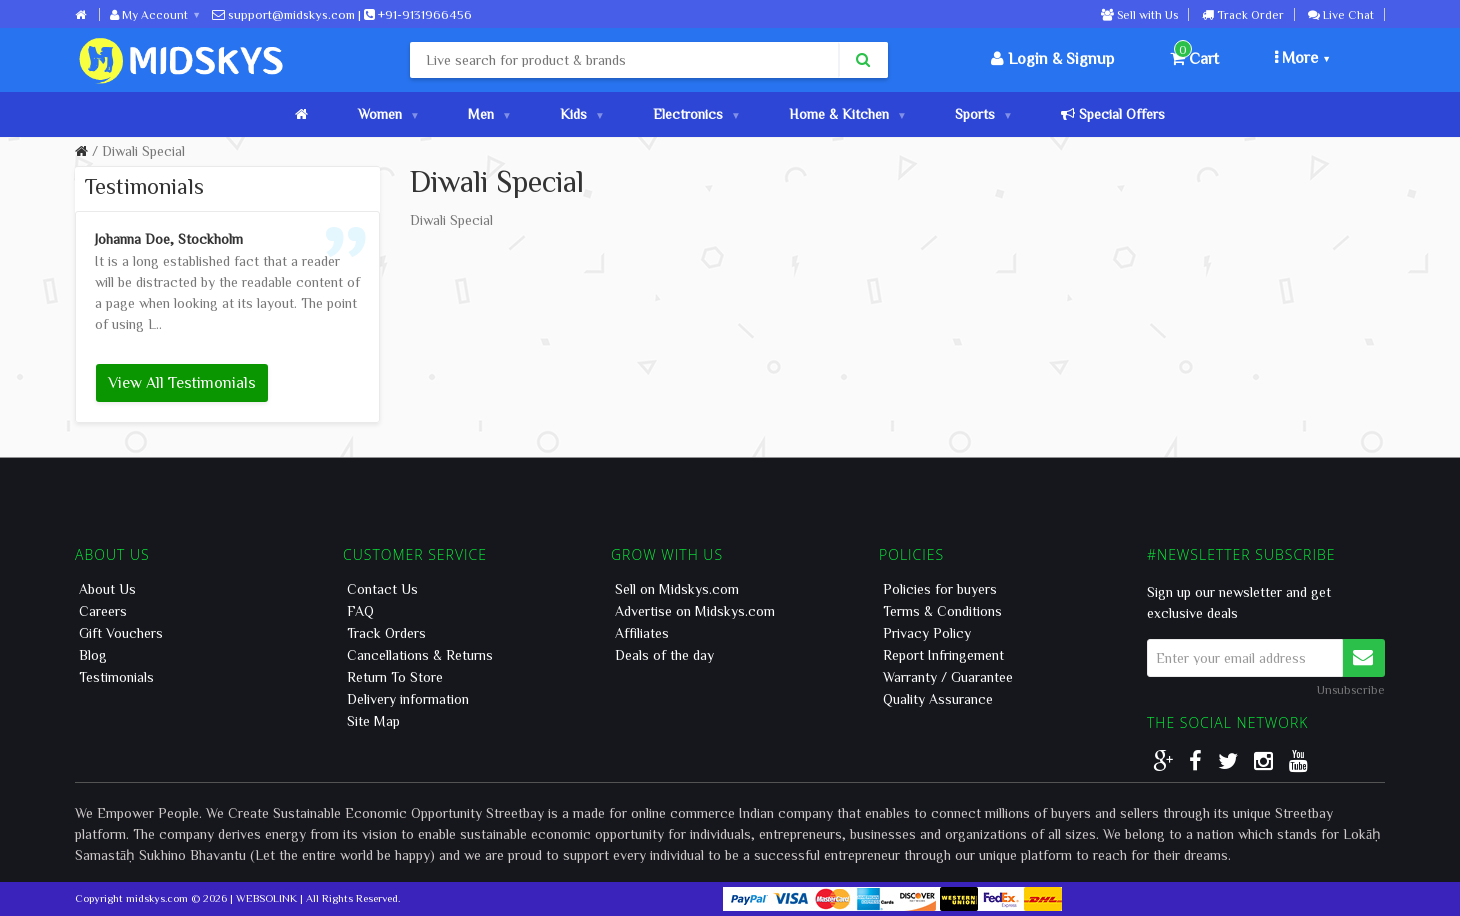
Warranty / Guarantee (948, 677)
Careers (103, 611)
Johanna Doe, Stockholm (169, 239)
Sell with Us (1139, 14)
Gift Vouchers (121, 633)
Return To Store (395, 677)
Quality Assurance (938, 699)
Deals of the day (664, 655)
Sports (983, 114)
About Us (107, 589)
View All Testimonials (182, 382)
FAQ (360, 611)
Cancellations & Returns (420, 655)
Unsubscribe (1351, 689)
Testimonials (116, 677)
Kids (581, 114)
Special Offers (1113, 114)
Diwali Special (143, 151)
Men (489, 114)
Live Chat (1341, 14)
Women (388, 114)
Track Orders (386, 633)
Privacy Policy (927, 633)
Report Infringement (943, 655)
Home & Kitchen (847, 114)
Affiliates (642, 633)
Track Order (1243, 14)
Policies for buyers (940, 589)
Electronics (696, 114)
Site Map (373, 721)
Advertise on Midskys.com (695, 611)
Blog (93, 655)
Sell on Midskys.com (677, 589)
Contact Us (382, 589)
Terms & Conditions (942, 611)
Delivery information (408, 699)
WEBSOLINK (266, 897)
